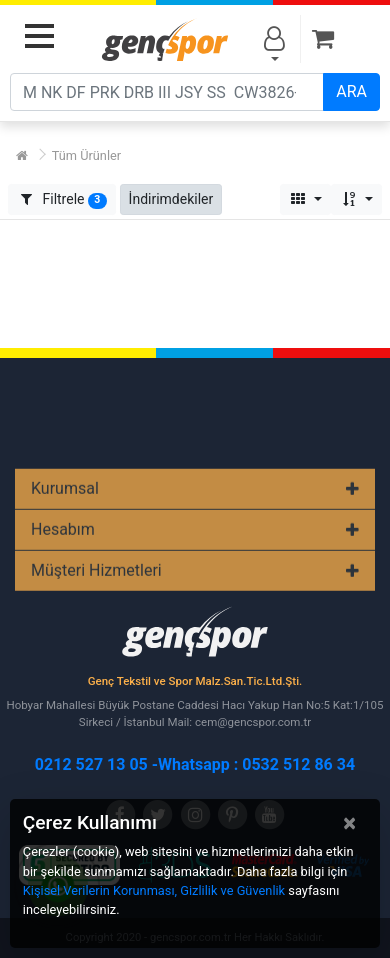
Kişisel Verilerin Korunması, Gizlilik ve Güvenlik (154, 890)
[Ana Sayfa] (22, 155)
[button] (171, 199)
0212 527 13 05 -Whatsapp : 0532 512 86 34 (195, 764)
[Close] (349, 823)
